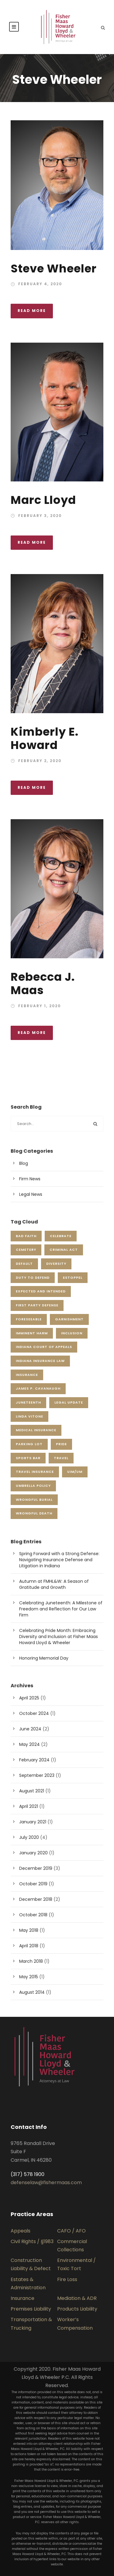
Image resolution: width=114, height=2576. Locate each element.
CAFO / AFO (71, 2230)
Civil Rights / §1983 (32, 2241)
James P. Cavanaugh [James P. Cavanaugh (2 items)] (38, 1388)
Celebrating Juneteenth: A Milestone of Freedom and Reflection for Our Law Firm (60, 1609)
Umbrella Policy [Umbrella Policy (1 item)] (33, 1485)
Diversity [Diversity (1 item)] (56, 1263)
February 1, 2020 (39, 1005)
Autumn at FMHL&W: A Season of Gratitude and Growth (54, 1584)
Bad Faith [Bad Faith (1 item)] (26, 1235)
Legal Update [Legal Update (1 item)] (68, 1402)
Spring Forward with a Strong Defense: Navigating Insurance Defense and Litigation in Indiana (59, 1560)
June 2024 (30, 1729)
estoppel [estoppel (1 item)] (72, 1277)
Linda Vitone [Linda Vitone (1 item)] (29, 1416)
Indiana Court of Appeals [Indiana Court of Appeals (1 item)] (44, 1346)
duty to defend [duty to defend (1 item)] (33, 1277)
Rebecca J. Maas (43, 983)
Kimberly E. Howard (44, 738)
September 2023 (36, 1775)
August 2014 (32, 1992)
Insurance (22, 2298)
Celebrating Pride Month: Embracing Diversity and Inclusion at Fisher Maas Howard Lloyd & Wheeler (58, 1636)
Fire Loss (67, 2279)
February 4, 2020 (40, 283)
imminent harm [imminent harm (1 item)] (32, 1333)
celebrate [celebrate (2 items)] (60, 1235)
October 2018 (33, 1915)
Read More (32, 310)
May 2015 (28, 1977)
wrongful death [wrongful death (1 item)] (34, 1513)
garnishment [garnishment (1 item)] (69, 1319)
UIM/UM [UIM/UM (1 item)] (74, 1471)
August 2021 (31, 1791)
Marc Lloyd (43, 500)
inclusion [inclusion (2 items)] (71, 1333)
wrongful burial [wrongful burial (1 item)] (34, 1499)
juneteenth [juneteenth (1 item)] (28, 1402)
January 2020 (33, 1853)
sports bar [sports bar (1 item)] (28, 1458)
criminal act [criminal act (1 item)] (64, 1249)
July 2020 (29, 1837)
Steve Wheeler (54, 268)
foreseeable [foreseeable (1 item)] (29, 1319)
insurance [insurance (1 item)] (27, 1374)
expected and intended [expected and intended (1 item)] (41, 1291)
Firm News (29, 1179)
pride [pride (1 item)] (61, 1444)
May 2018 (28, 1930)
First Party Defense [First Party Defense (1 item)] (37, 1305)
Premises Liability (31, 2308)
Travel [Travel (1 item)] (61, 1458)
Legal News (30, 1194)
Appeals (20, 2230)
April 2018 (28, 1946)
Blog (23, 1163)
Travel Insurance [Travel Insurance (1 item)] (35, 1471)
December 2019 (35, 1868)
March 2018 (31, 1961)
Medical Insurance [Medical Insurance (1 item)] (36, 1430)
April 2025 (29, 1698)
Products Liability (77, 2308)
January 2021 (32, 1822)
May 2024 (29, 1744)
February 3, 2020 (40, 515)
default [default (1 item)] (24, 1263)
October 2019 (33, 1884)
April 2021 (28, 1806)
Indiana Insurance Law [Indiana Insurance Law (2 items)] (40, 1360)
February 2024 (34, 1760)
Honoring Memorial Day (43, 1658)
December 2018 (35, 1899)
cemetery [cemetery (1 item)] (26, 1249)
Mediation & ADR (77, 2298)
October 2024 (34, 1713)
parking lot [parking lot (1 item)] (29, 1444)
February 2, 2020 (39, 760)
